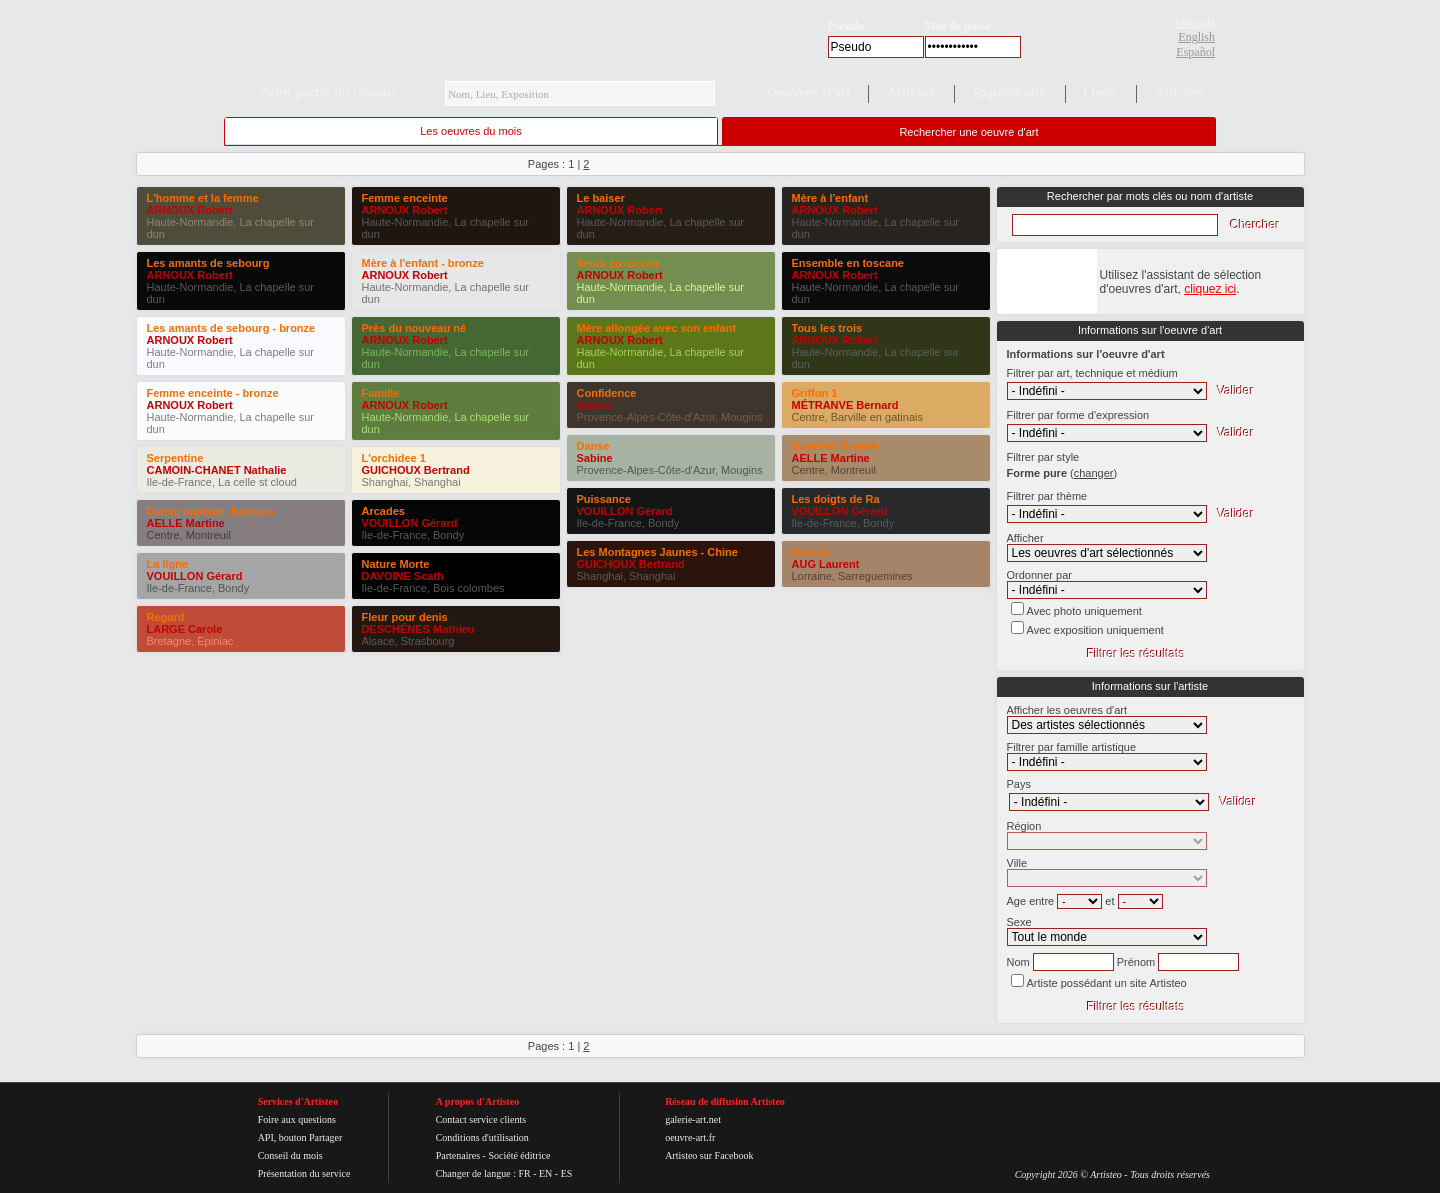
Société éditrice (519, 1155)
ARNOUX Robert (190, 210)
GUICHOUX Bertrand (416, 470)
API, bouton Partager (300, 1137)
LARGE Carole (185, 629)
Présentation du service (304, 1173)
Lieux (1101, 92)
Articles (1179, 92)
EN (545, 1173)
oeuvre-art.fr (690, 1137)
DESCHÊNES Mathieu (418, 629)
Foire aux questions (297, 1119)
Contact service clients (481, 1119)
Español (1195, 52)
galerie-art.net (693, 1119)
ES (567, 1173)
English (1196, 37)
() (1093, 473)
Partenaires (458, 1155)
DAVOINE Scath (403, 576)
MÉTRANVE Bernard (845, 405)
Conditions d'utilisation (482, 1137)
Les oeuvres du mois (471, 131)
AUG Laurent (826, 564)
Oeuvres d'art (808, 92)
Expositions (1010, 92)
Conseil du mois (290, 1155)
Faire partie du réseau (327, 92)
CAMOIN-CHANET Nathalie (217, 470)
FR (524, 1173)
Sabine (595, 405)
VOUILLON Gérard (195, 576)
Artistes (911, 92)
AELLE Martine (186, 523)
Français (1194, 22)
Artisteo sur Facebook (709, 1155)
